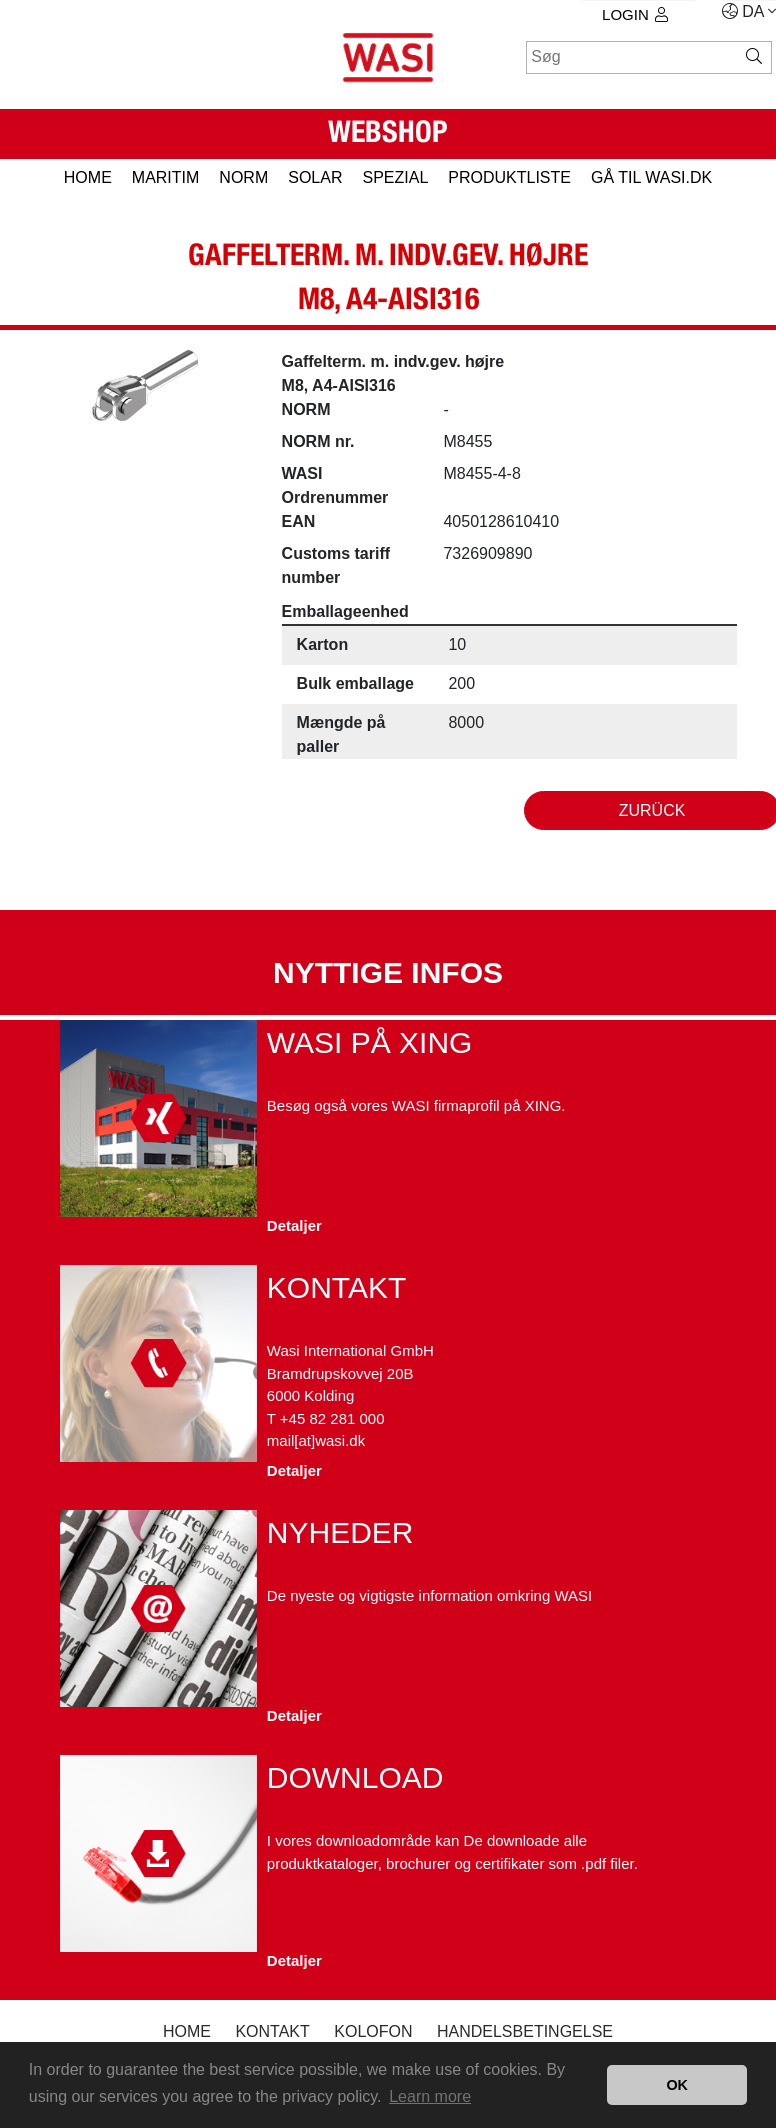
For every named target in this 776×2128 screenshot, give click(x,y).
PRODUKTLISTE (509, 177)
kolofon (373, 2031)
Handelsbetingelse (525, 2031)
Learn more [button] (430, 2096)
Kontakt (272, 2031)
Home (187, 2031)
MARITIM (166, 177)
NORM (243, 177)
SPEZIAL (395, 177)
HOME (88, 177)
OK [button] (677, 2085)
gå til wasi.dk (651, 177)
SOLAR (315, 177)
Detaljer (294, 1225)
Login (635, 14)
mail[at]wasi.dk (316, 1440)
